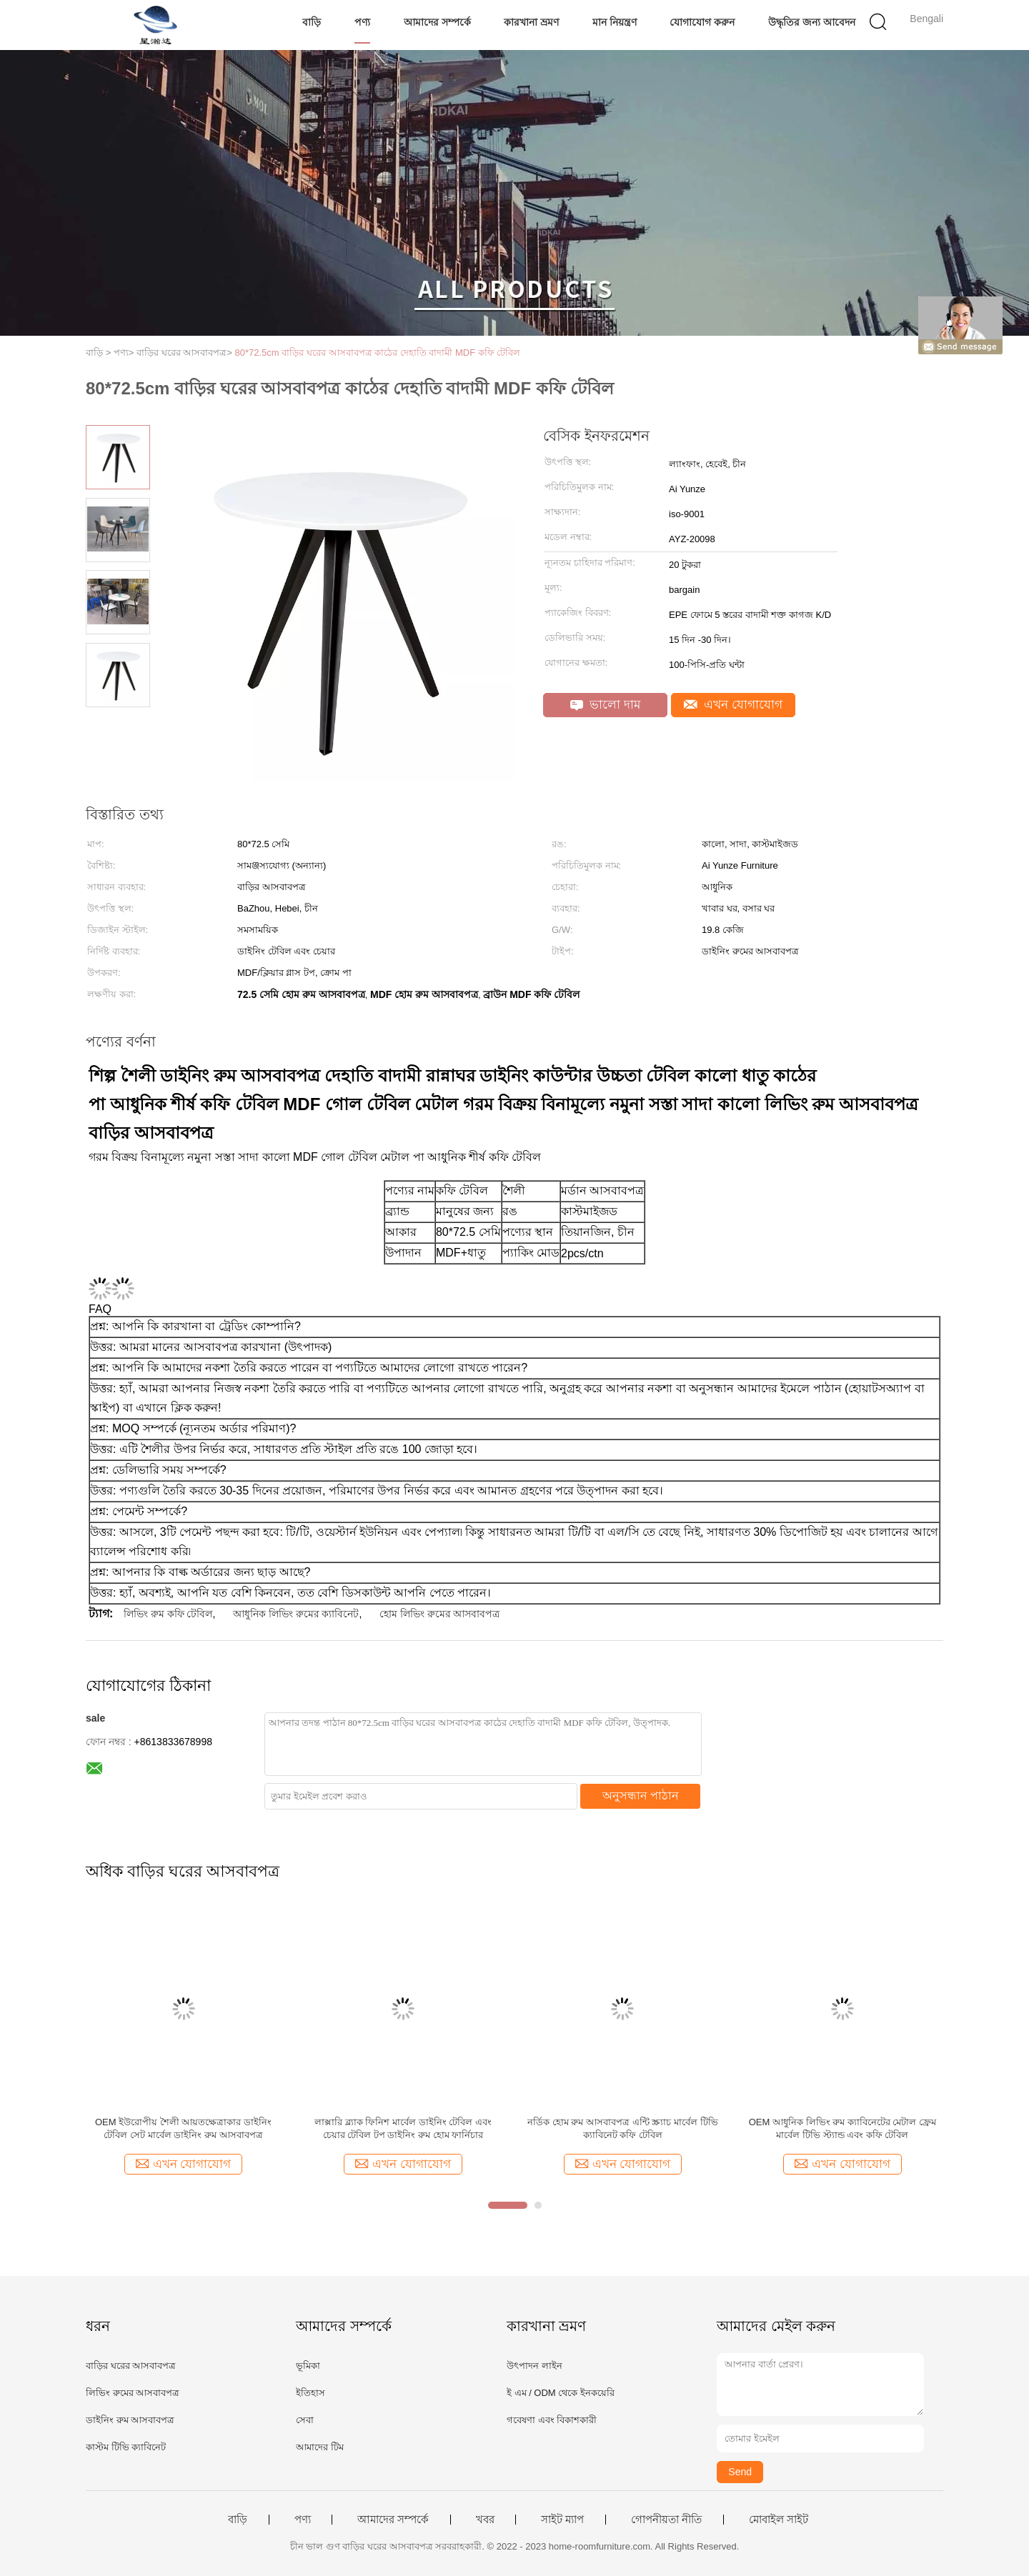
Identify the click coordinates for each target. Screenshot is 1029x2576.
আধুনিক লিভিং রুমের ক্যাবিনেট (296, 1613)
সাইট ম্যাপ (562, 2520)
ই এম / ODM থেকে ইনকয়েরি (561, 2392)
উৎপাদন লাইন (534, 2365)
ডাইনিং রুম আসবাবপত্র (130, 2420)
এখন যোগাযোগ (733, 705)
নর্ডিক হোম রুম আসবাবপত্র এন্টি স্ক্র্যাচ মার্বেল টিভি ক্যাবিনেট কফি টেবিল (622, 2128)
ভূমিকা (308, 2365)
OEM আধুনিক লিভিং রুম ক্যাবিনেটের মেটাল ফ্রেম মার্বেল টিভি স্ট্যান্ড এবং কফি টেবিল (842, 2128)
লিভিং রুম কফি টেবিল (168, 1613)
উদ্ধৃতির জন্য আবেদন (811, 22)
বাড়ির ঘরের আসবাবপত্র (131, 2365)
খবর (485, 2520)
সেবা (305, 2420)
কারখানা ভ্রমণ (531, 22)
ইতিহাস (310, 2392)
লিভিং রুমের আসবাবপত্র (132, 2392)
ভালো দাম (605, 705)
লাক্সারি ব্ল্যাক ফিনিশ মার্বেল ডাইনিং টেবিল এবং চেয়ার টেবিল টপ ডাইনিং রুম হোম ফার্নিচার (403, 2128)
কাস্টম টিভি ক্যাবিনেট (126, 2447)
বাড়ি (311, 22)
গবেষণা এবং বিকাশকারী (552, 2420)
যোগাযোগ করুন (702, 22)
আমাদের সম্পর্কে (437, 22)
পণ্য (362, 22)
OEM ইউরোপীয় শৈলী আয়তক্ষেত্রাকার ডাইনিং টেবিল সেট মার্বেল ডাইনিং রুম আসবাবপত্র (183, 2128)
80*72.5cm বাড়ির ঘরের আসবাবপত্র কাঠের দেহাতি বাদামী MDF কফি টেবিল (378, 352)
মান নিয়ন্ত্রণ (614, 22)
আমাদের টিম (320, 2447)
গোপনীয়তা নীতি (666, 2520)
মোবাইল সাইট (778, 2520)
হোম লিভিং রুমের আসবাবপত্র (439, 1613)
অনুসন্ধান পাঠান (640, 1795)
